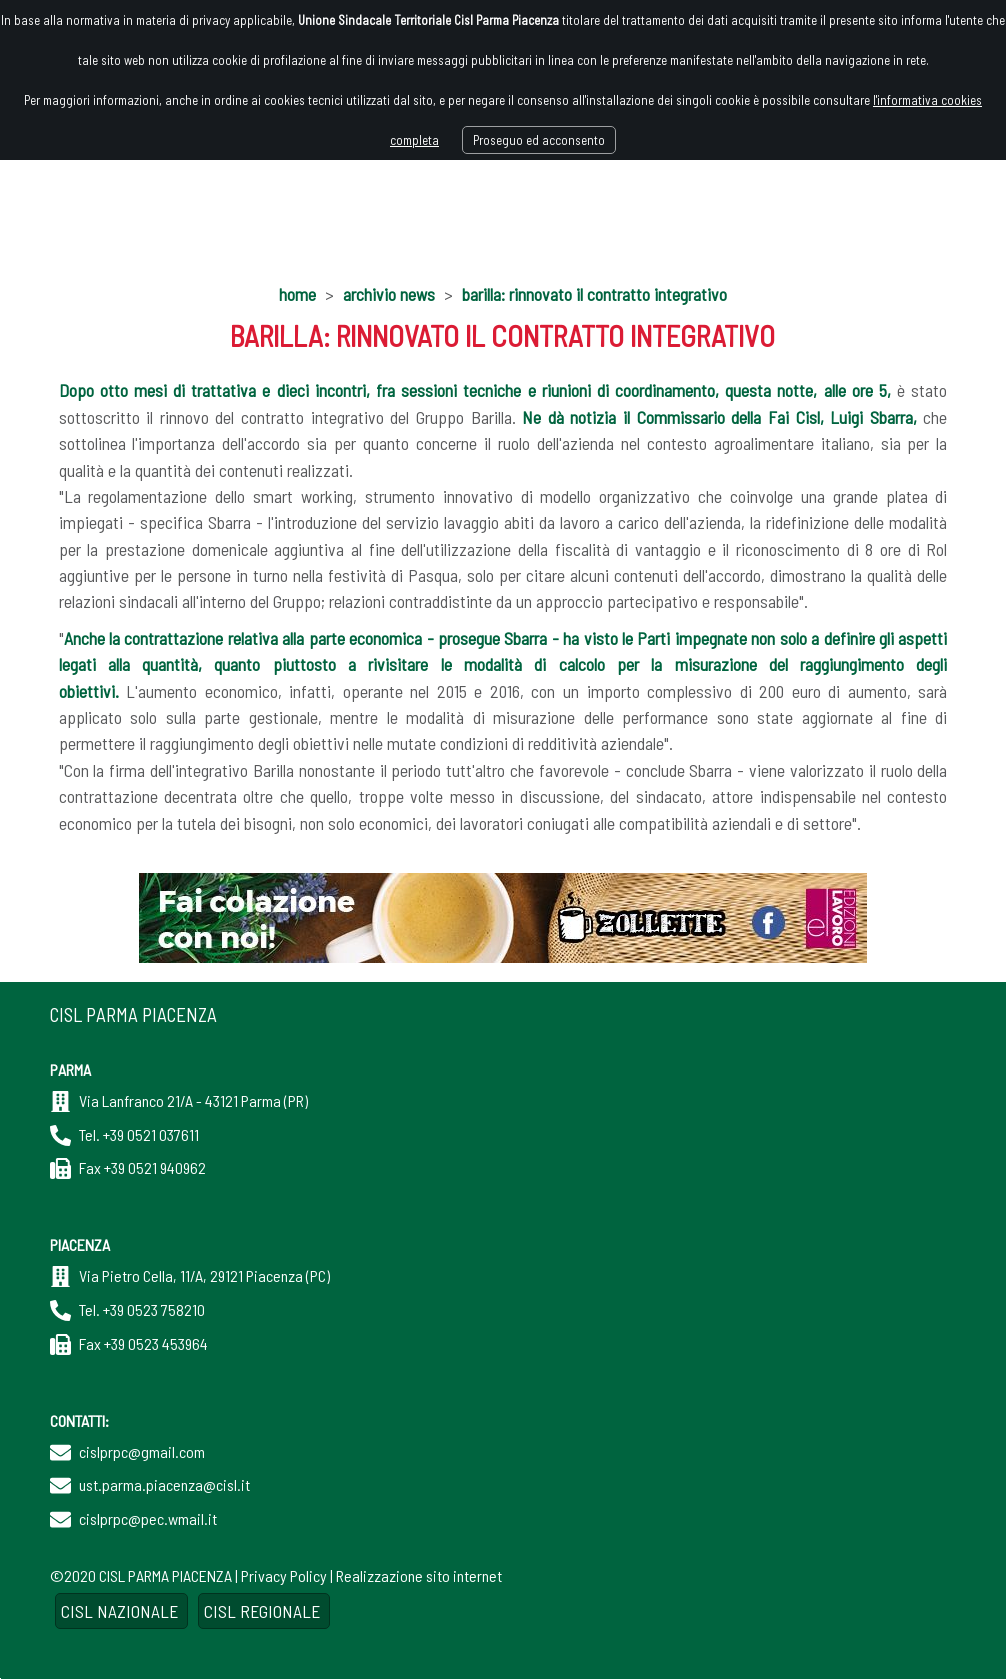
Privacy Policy (284, 1575)
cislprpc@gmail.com (142, 1451)
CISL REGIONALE (264, 1611)
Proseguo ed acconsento (539, 140)
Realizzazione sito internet (419, 1575)
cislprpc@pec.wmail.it (148, 1518)
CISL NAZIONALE (121, 1611)
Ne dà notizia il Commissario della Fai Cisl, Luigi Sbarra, (719, 417)
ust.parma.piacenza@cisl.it (164, 1484)
